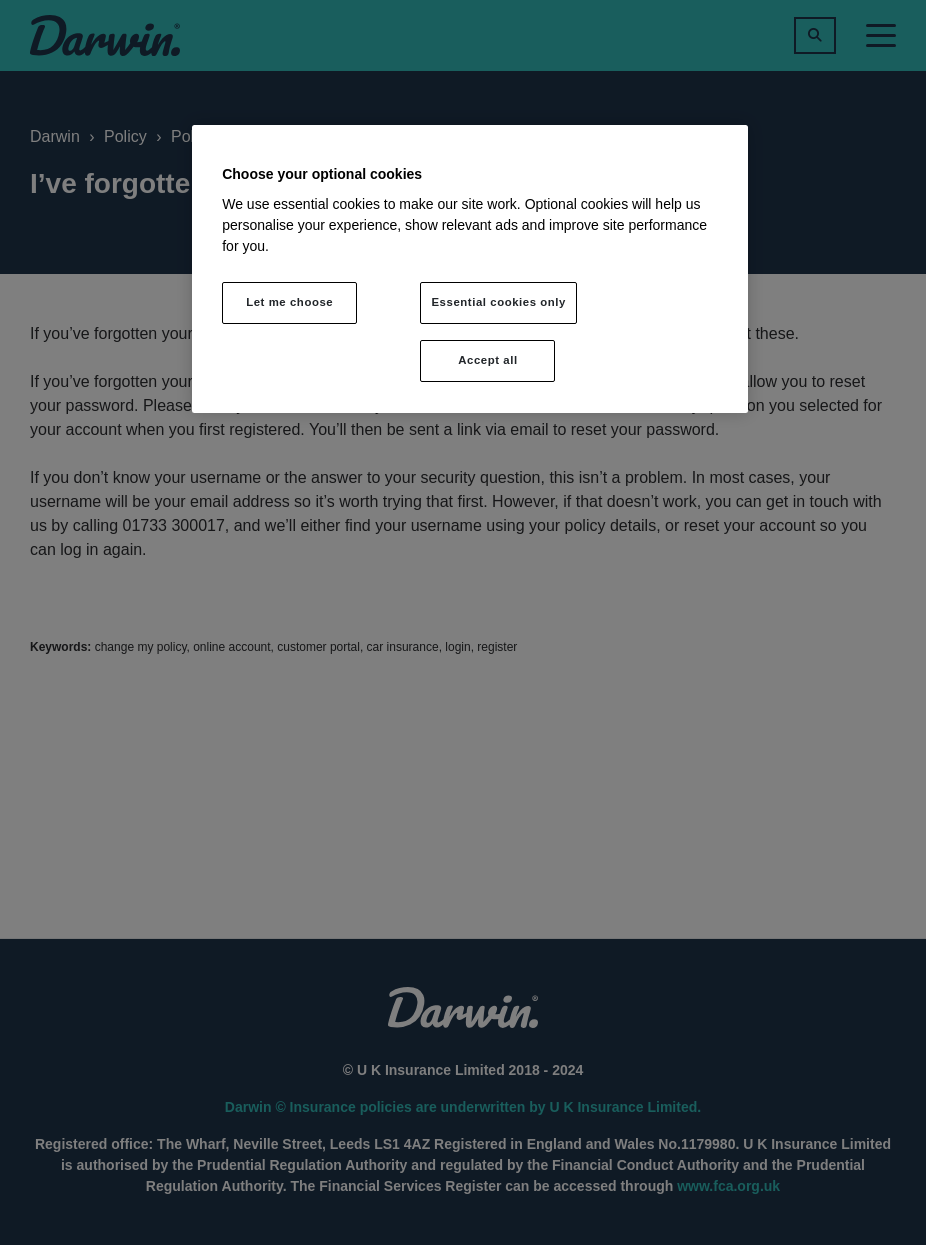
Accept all (487, 360)
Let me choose (289, 302)
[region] (470, 269)
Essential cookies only (498, 302)
